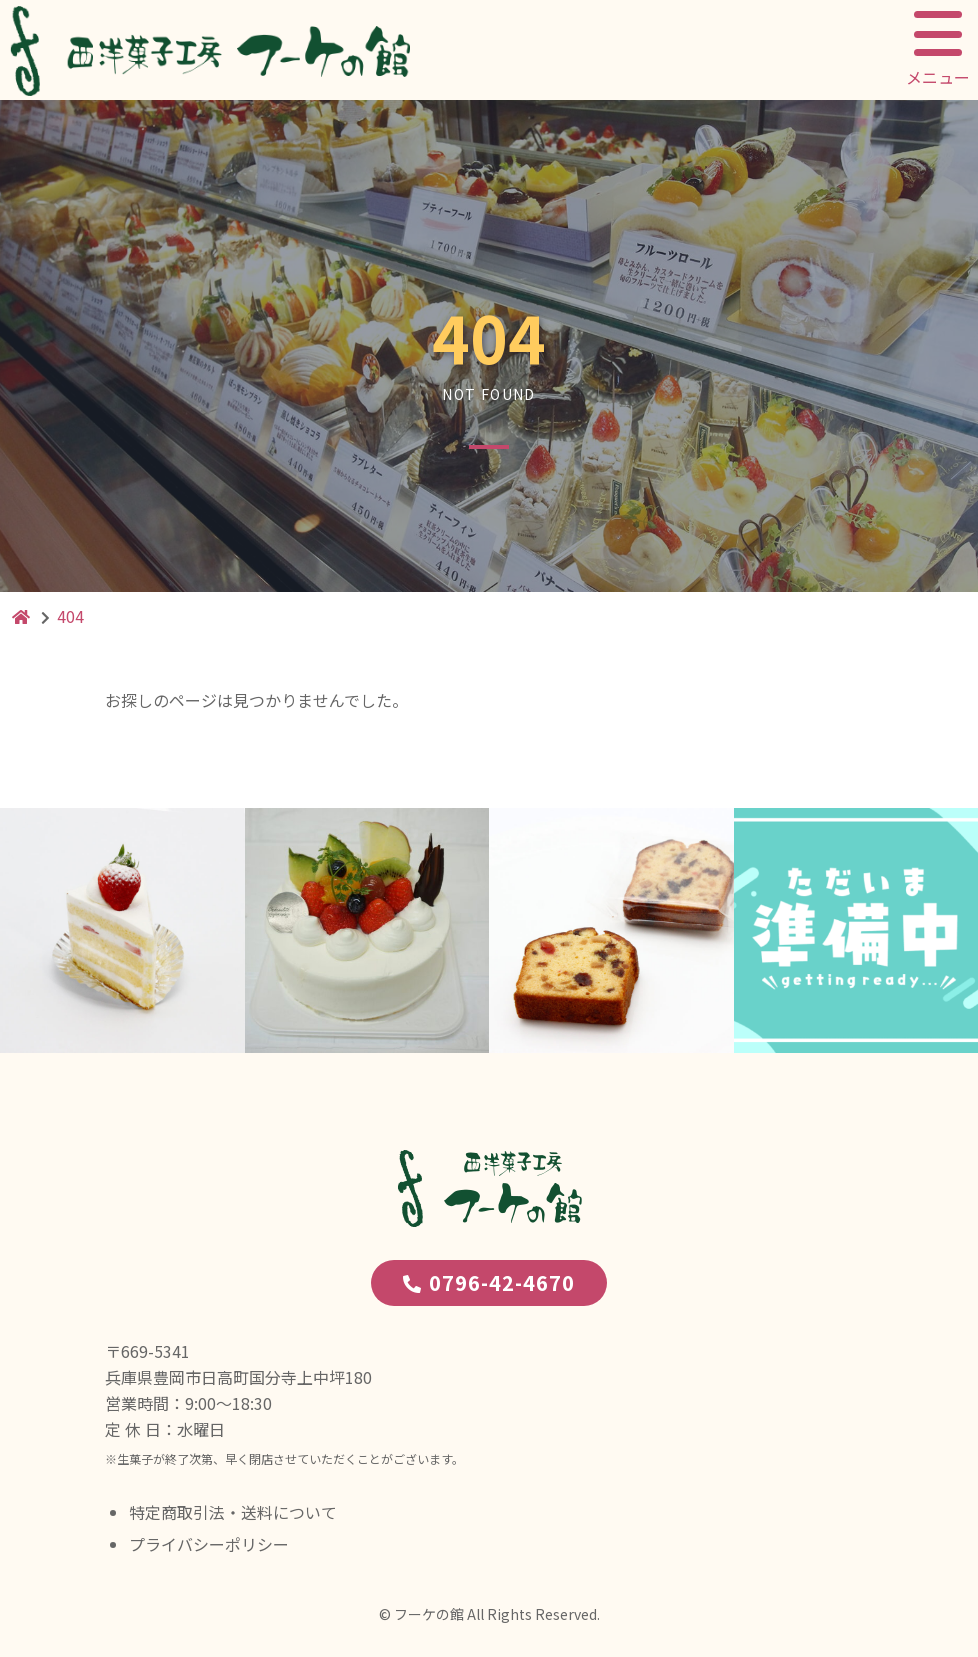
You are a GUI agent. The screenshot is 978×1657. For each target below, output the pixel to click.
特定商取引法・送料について (233, 1512)
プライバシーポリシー (209, 1544)
